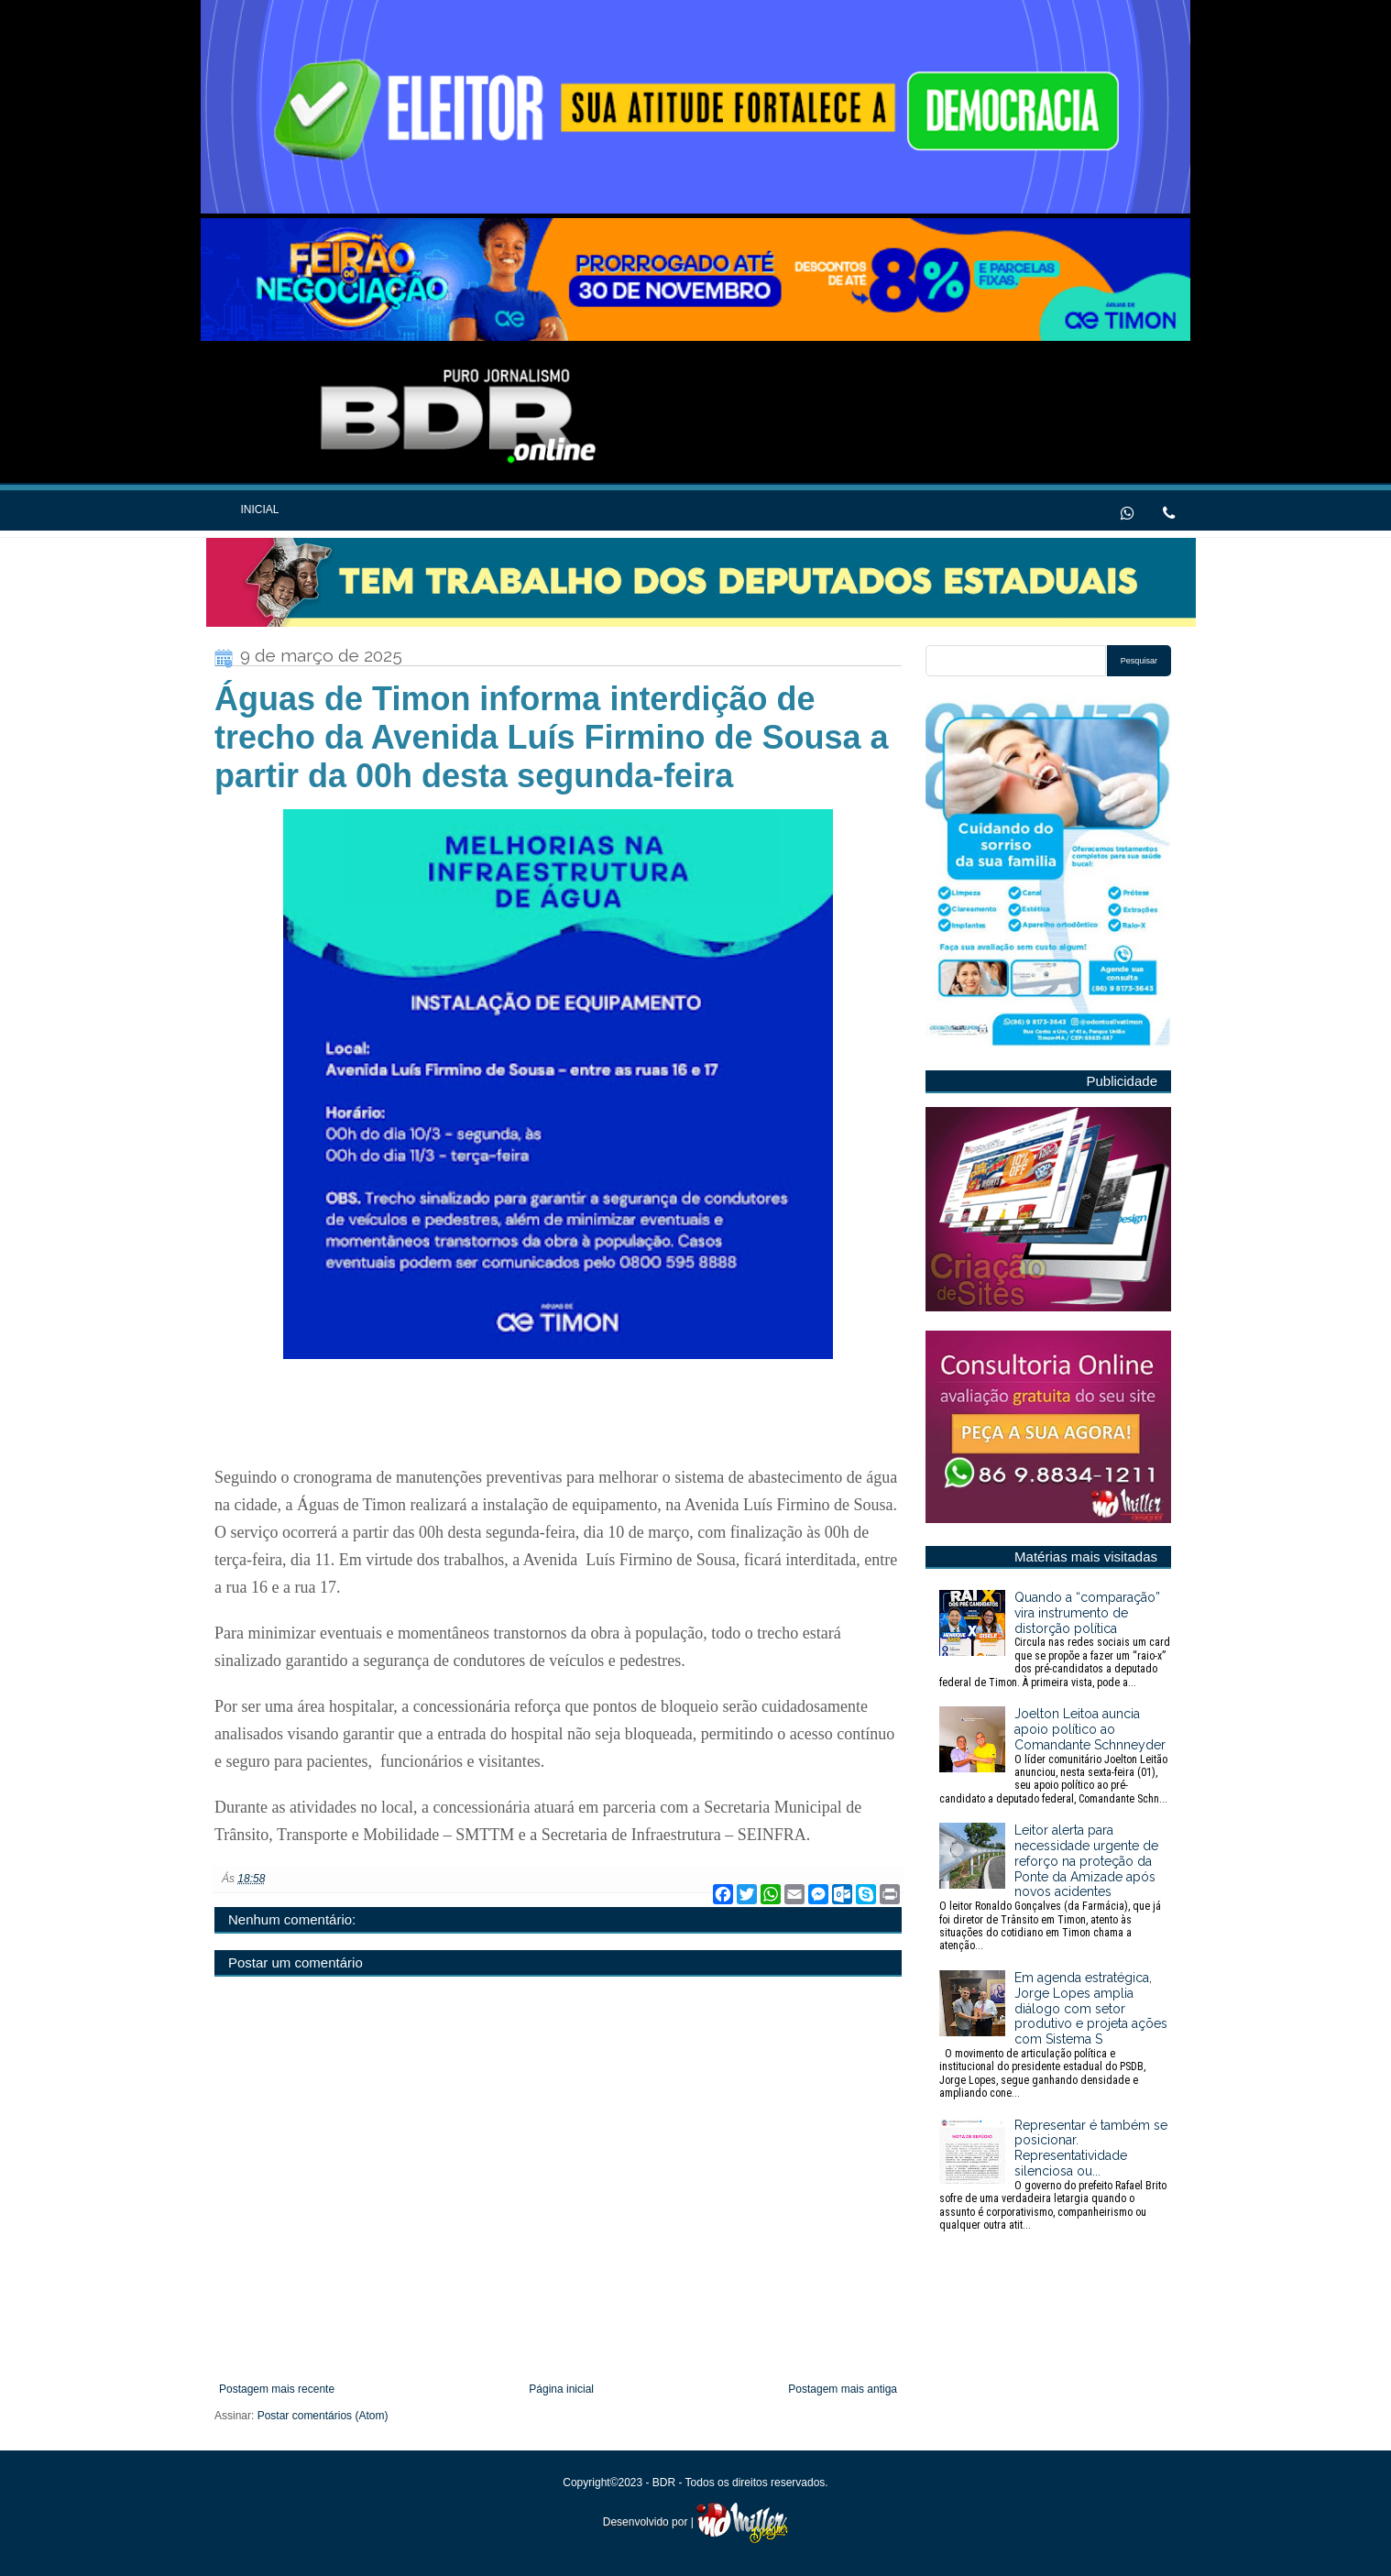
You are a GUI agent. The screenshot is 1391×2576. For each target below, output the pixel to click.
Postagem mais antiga (842, 2389)
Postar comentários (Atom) (323, 2415)
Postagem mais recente (276, 2389)
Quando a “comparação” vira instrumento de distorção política (1055, 1639)
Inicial (259, 509)
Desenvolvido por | (696, 2522)
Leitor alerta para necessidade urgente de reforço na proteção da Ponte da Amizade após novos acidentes (1055, 1888)
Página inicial (561, 2389)
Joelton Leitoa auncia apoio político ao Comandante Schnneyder (1055, 1755)
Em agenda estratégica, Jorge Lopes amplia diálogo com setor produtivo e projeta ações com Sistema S (1055, 2035)
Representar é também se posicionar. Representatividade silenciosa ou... (1055, 2175)
